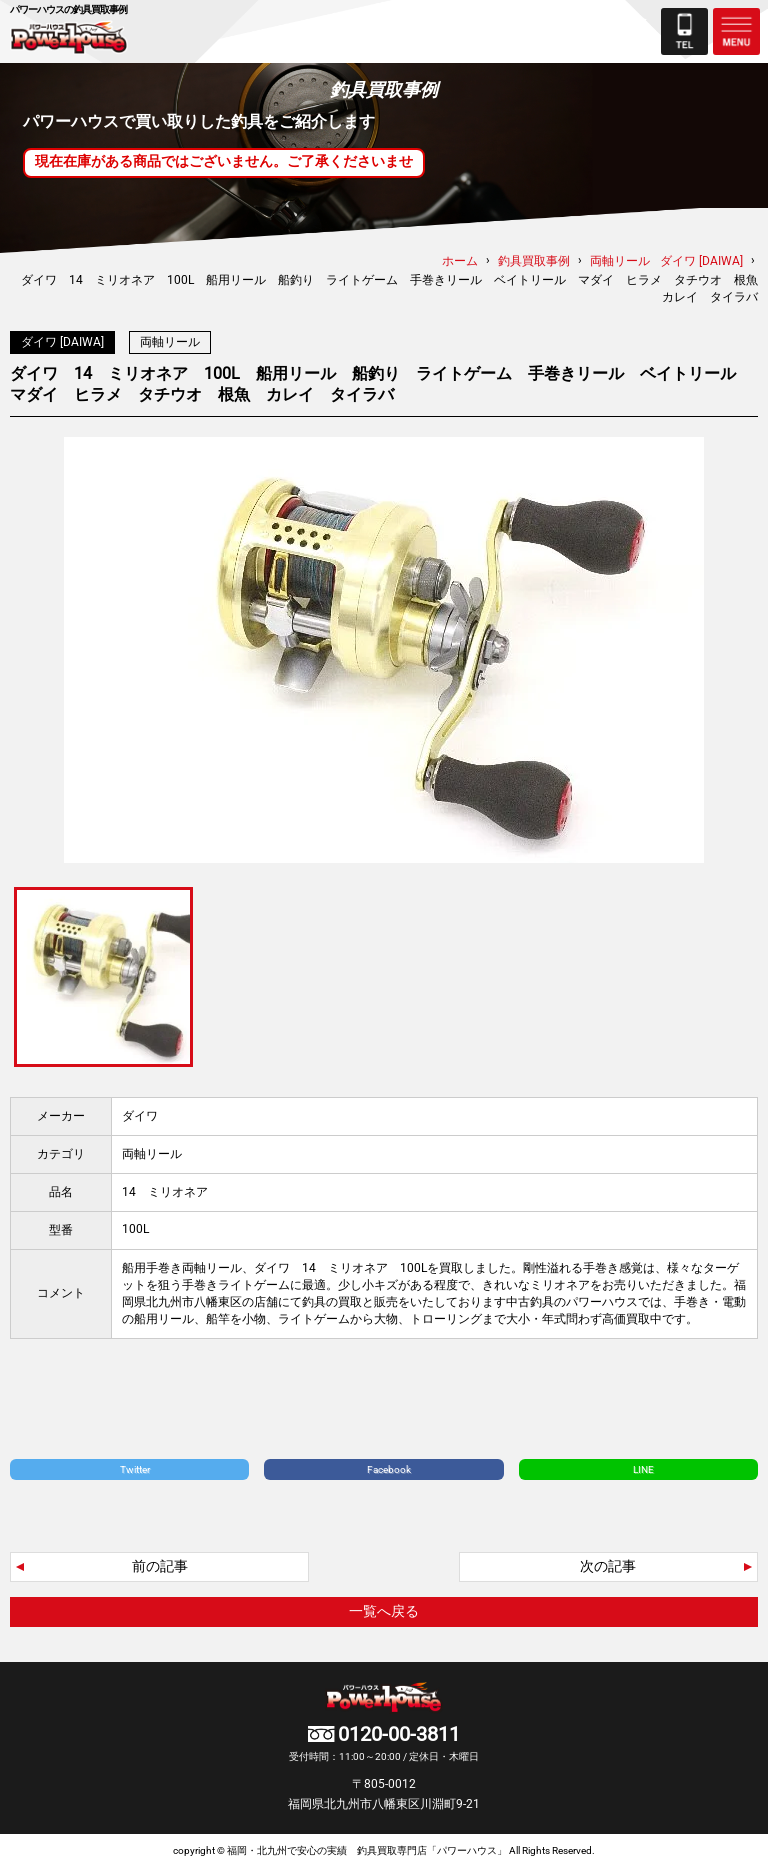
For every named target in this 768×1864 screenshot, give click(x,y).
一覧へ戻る (384, 1607)
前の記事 (160, 1562)
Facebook (389, 1465)
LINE (643, 1465)
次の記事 (608, 1562)
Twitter (135, 1465)
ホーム (460, 261)
